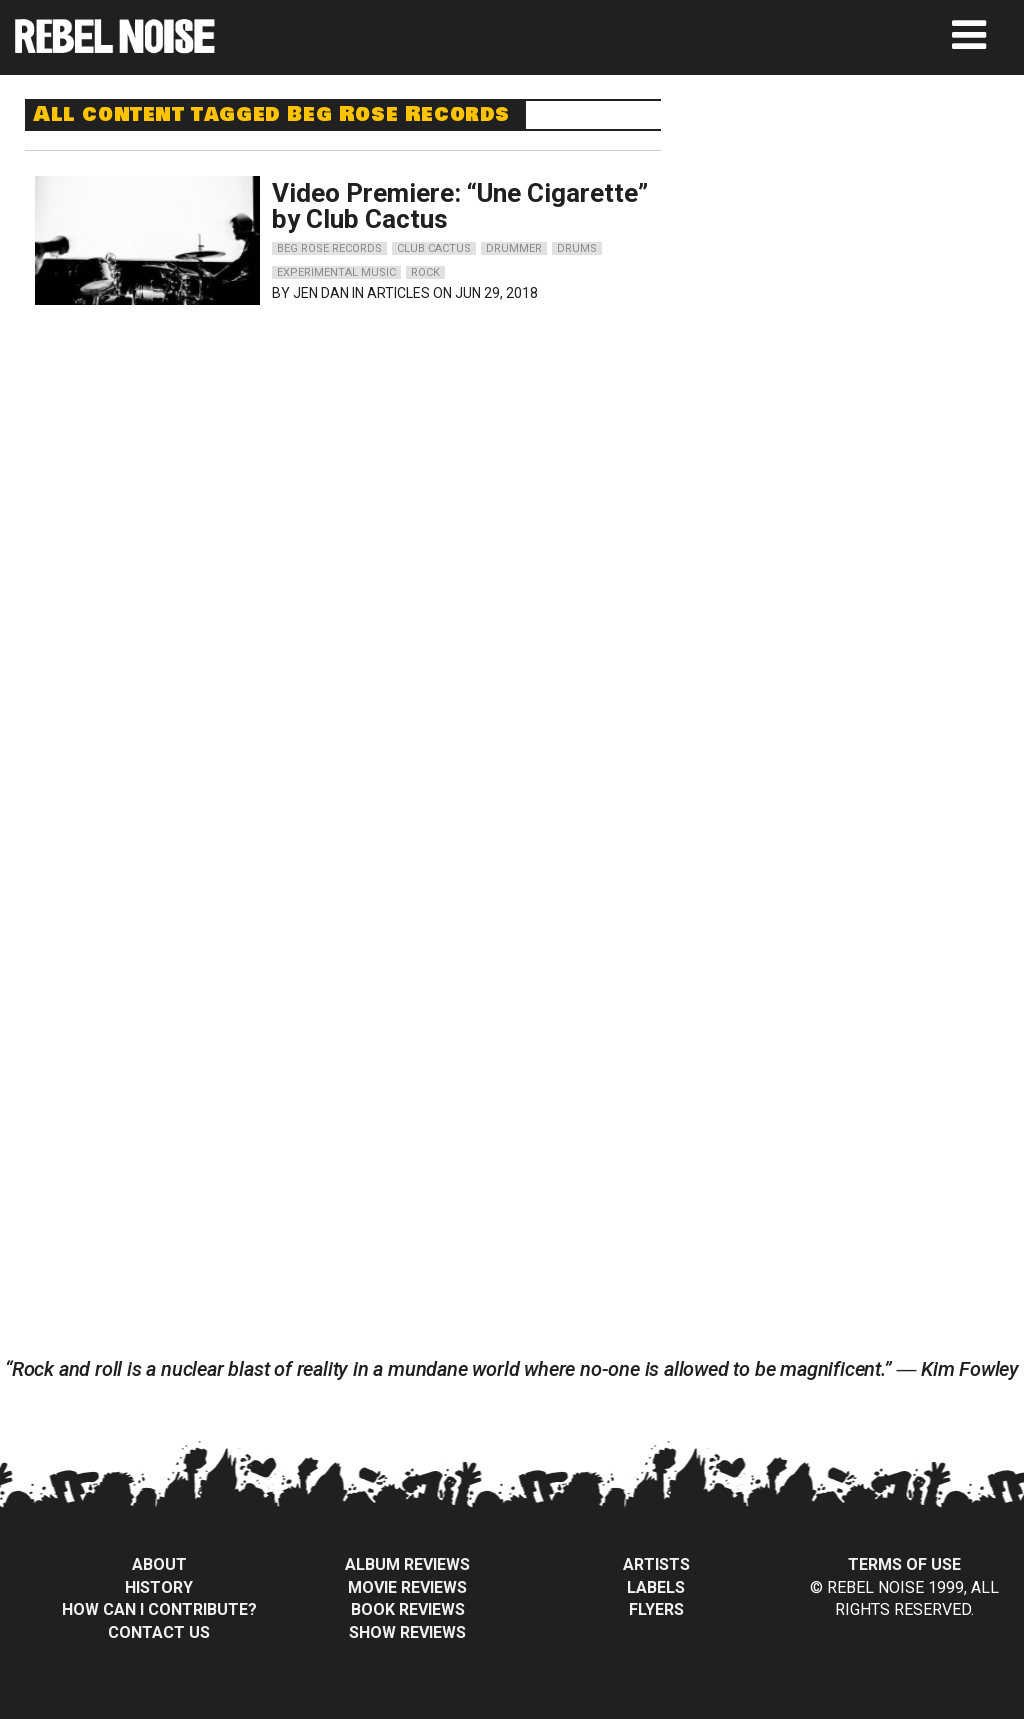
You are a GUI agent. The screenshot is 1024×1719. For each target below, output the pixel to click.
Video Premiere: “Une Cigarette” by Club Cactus (460, 206)
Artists (656, 1564)
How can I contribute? (159, 1609)
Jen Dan (321, 293)
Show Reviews (407, 1632)
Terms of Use (904, 1564)
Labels (656, 1587)
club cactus (434, 248)
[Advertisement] (861, 224)
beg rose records (329, 248)
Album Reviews (407, 1564)
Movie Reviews (407, 1587)
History (159, 1587)
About (159, 1564)
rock (425, 272)
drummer (514, 248)
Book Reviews (408, 1609)
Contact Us (159, 1632)
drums (577, 248)
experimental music (336, 272)
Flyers (656, 1609)
